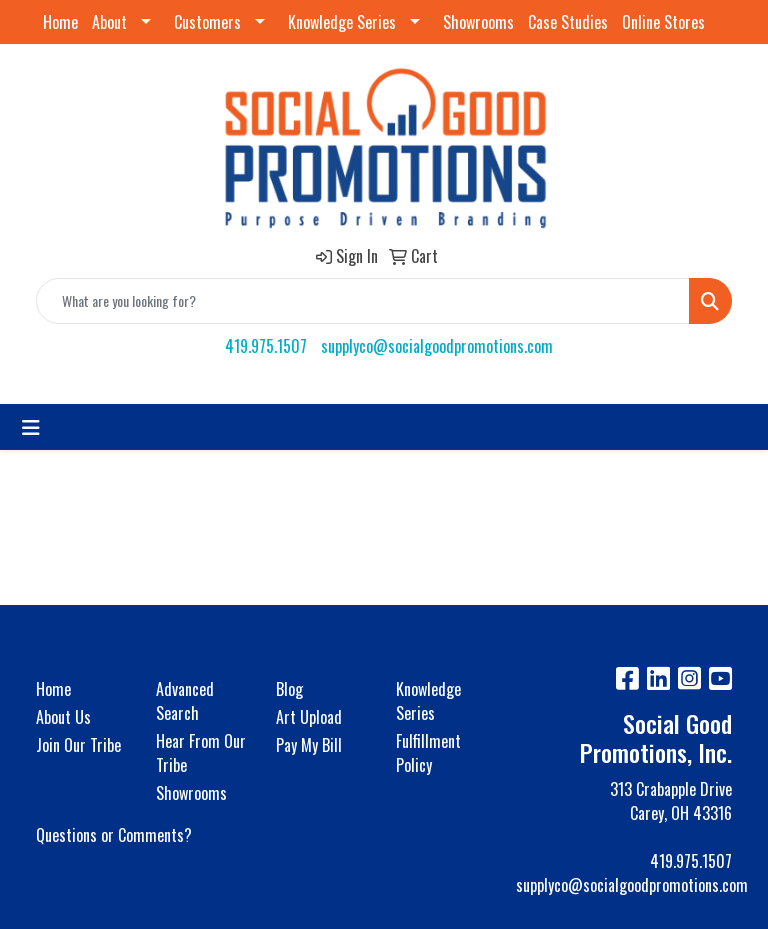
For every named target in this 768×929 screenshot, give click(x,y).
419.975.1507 (266, 346)
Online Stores (663, 22)
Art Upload (309, 717)
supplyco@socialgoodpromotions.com (437, 346)
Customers (207, 22)
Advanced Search (185, 701)
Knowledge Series (342, 22)
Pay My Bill (309, 745)
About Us (63, 717)
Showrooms (478, 22)
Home (60, 22)
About (109, 22)
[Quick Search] (363, 301)
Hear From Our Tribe (201, 753)
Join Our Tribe (78, 745)
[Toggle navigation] (31, 427)
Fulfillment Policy (428, 753)
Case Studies (568, 22)
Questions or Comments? (114, 835)
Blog (289, 689)
